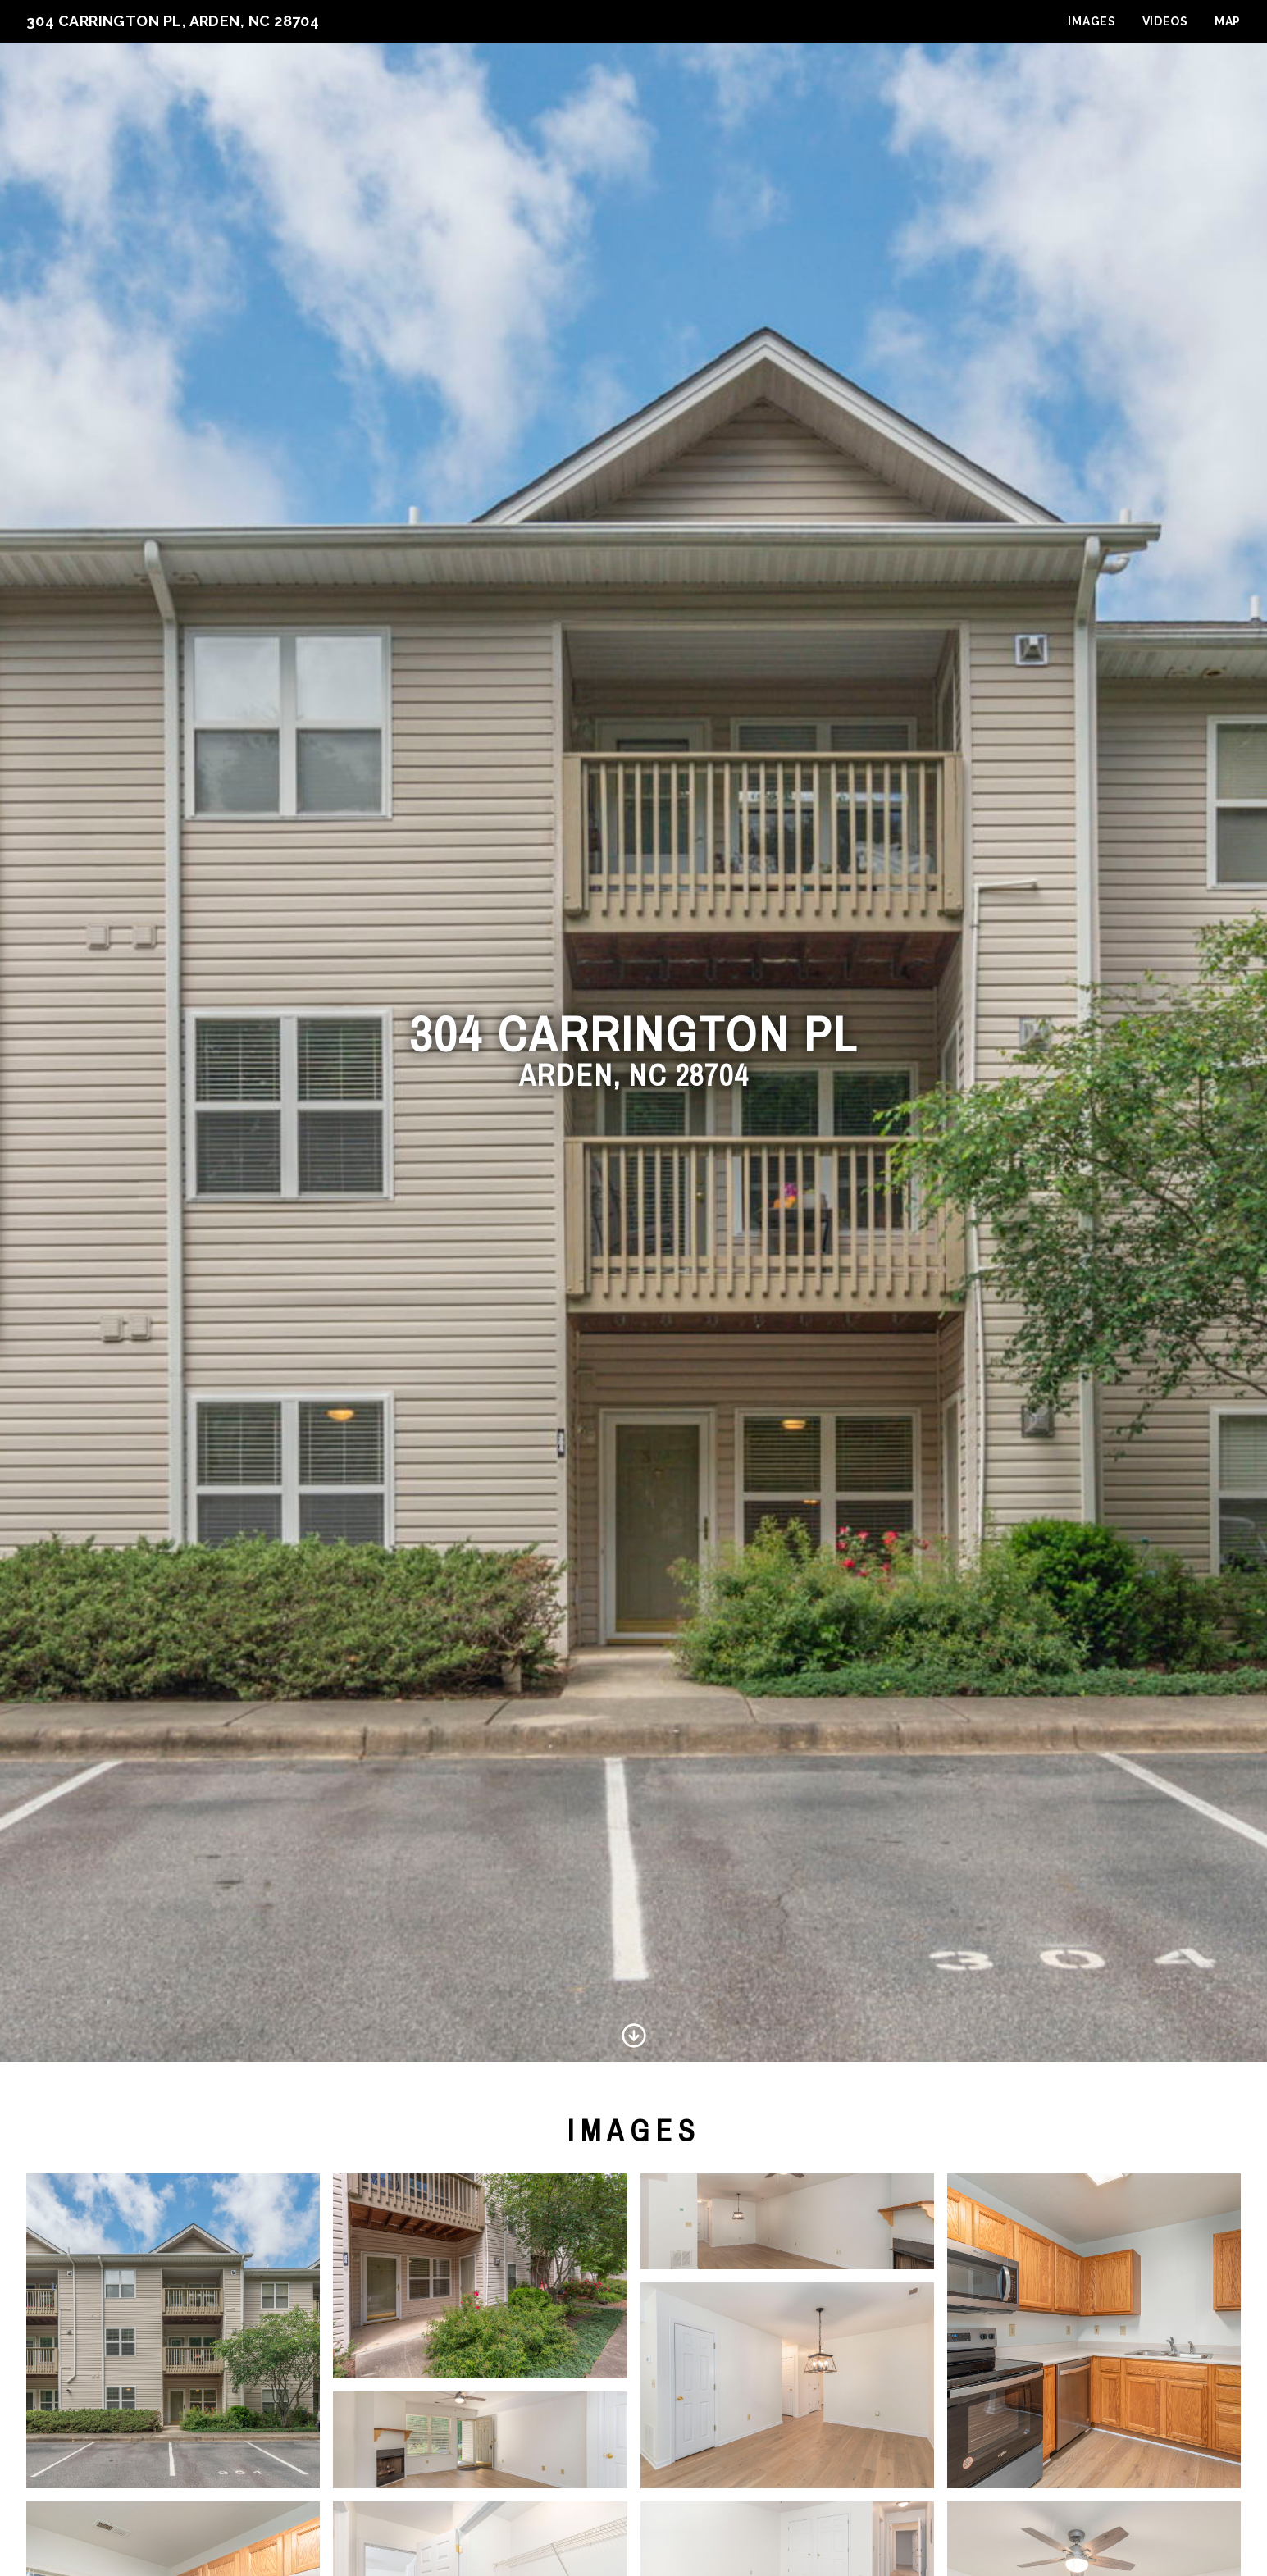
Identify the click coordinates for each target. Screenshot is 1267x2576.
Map (1228, 21)
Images (1091, 21)
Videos (1165, 21)
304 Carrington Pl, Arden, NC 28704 (172, 21)
